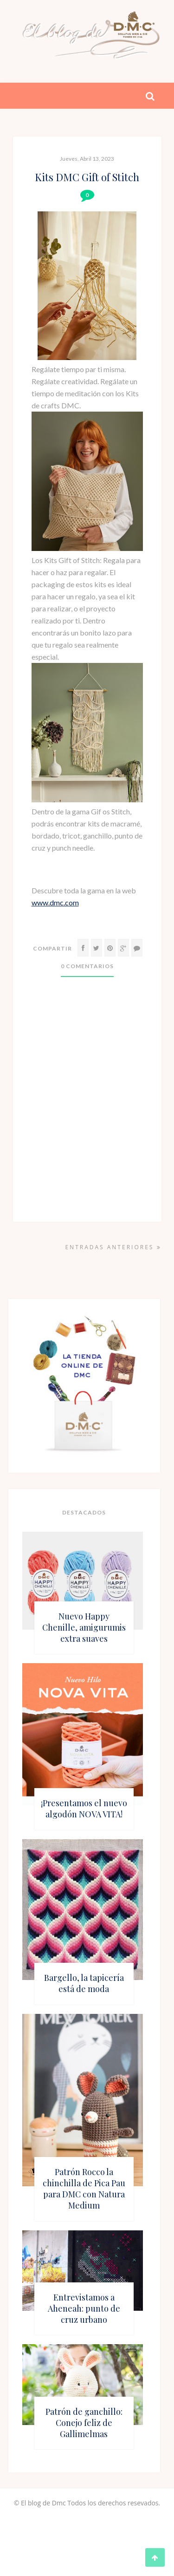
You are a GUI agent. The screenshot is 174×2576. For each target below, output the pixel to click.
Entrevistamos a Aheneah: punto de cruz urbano (84, 2308)
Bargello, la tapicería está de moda (84, 1983)
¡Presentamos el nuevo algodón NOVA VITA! (84, 1808)
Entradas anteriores (113, 1247)
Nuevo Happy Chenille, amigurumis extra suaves (84, 1627)
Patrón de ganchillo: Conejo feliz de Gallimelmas (83, 2422)
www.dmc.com (55, 902)
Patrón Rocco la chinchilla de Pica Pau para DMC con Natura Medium (84, 2188)
